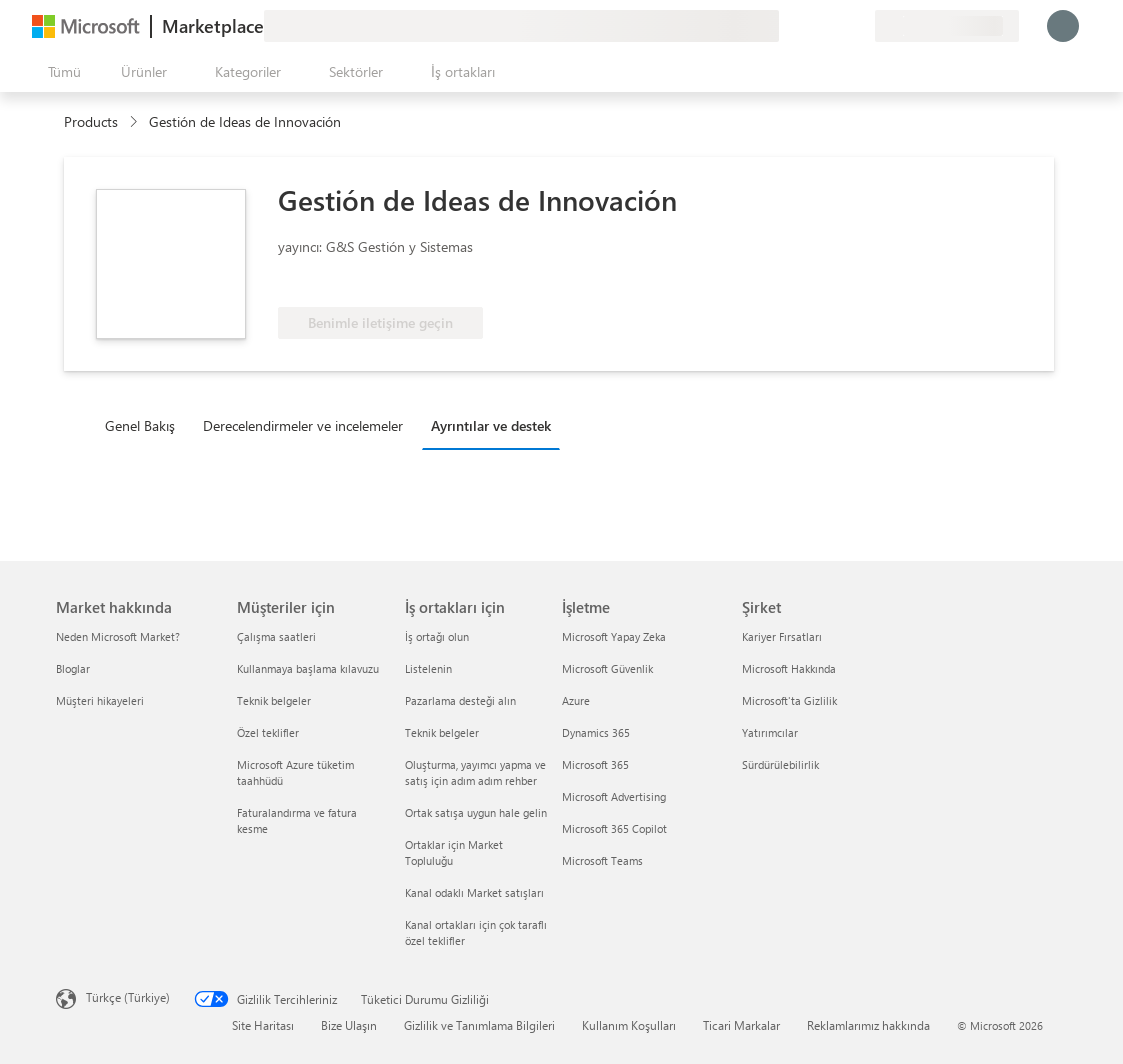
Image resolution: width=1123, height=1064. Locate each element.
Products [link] (91, 121)
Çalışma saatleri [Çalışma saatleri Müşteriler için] (276, 636)
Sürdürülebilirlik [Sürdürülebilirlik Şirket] (780, 764)
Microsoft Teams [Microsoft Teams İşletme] (602, 860)
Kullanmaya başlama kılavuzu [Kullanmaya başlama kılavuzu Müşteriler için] (308, 668)
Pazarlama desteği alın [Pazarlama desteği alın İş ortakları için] (460, 700)
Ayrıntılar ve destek (491, 425)
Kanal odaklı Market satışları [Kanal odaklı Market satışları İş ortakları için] (474, 892)
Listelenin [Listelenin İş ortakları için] (428, 668)
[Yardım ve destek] (811, 26)
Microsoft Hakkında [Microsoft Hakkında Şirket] (789, 668)
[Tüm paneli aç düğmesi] (60, 72)
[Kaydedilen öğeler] (835, 26)
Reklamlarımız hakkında (868, 1025)
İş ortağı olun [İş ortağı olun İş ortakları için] (437, 636)
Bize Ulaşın (349, 1025)
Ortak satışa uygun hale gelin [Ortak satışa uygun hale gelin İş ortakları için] (476, 812)
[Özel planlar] (859, 26)
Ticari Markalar (741, 1025)
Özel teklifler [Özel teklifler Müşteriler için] (268, 732)
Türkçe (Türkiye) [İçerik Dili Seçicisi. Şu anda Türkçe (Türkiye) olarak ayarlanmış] (128, 997)
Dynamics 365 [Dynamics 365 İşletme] (596, 732)
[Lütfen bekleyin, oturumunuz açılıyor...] (1063, 26)
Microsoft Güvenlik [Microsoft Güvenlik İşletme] (607, 668)
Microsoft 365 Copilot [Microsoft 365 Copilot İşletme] (614, 828)
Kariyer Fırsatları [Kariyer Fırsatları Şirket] (782, 636)
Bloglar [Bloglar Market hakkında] (73, 668)
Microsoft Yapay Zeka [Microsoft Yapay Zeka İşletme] (614, 636)
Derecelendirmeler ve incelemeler (303, 425)
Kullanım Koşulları (629, 1025)
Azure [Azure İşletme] (576, 700)
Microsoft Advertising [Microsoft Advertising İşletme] (614, 796)
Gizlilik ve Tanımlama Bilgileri (479, 1025)
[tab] (145, 425)
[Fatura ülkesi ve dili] (947, 26)
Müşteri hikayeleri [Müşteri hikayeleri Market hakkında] (100, 700)
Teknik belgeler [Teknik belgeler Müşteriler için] (274, 700)
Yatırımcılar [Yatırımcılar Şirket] (770, 732)
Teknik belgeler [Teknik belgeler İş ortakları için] (442, 732)
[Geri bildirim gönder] (787, 26)
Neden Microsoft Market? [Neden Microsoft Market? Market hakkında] (118, 636)
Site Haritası (263, 1025)
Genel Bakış (140, 425)
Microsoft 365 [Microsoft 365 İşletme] (595, 764)
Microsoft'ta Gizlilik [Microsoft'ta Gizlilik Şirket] (789, 700)
